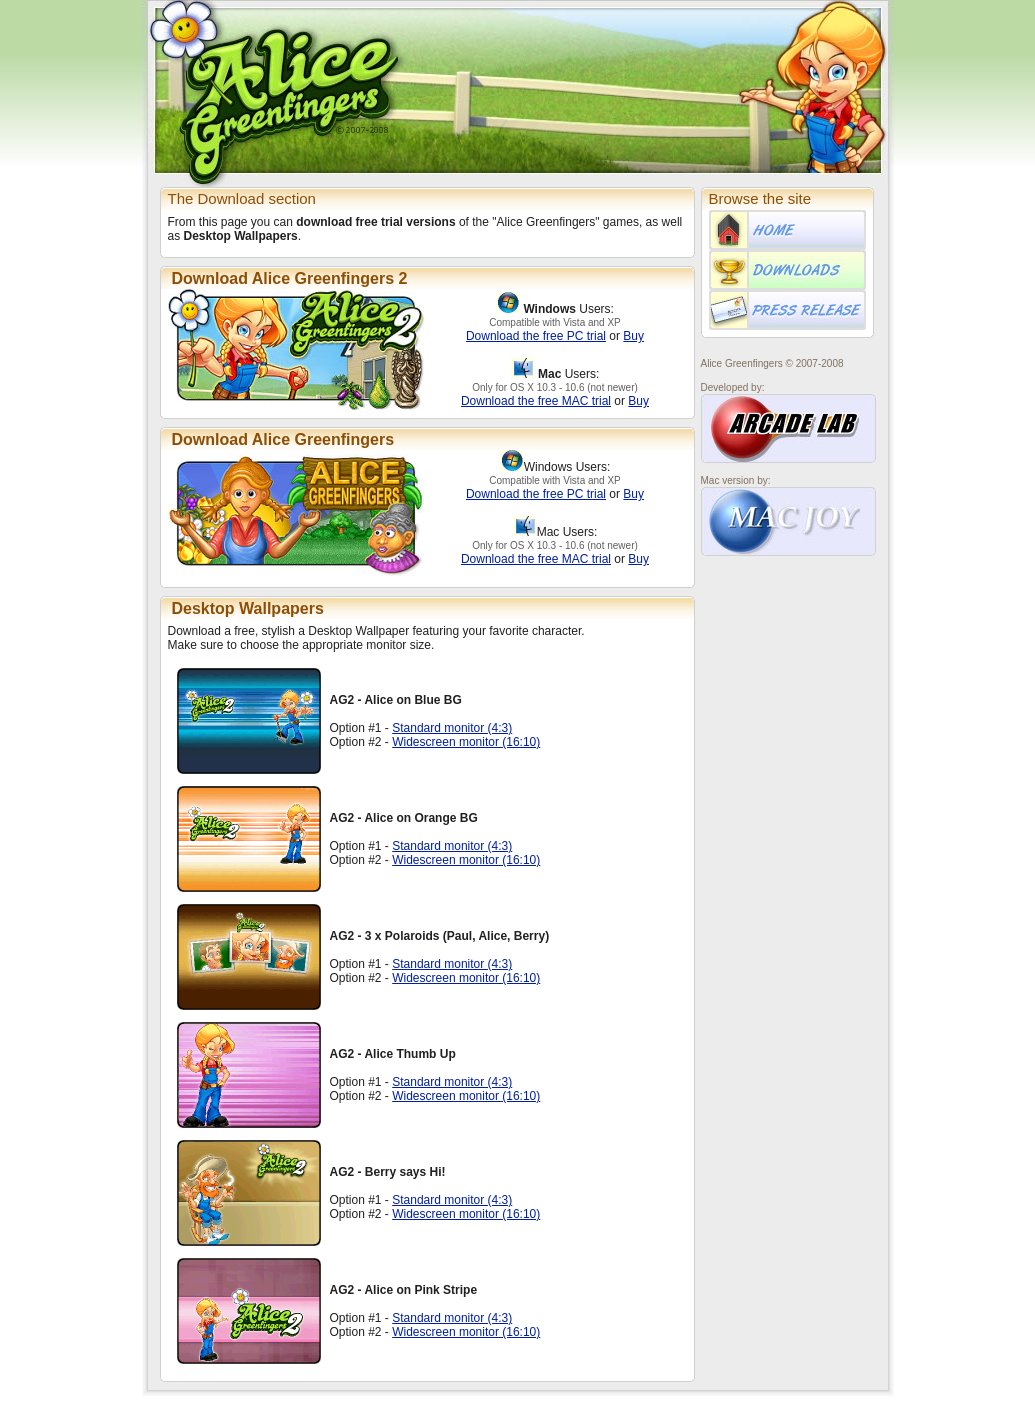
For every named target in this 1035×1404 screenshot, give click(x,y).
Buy (633, 336)
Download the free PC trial (536, 336)
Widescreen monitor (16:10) (466, 742)
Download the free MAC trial (536, 401)
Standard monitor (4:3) (452, 728)
